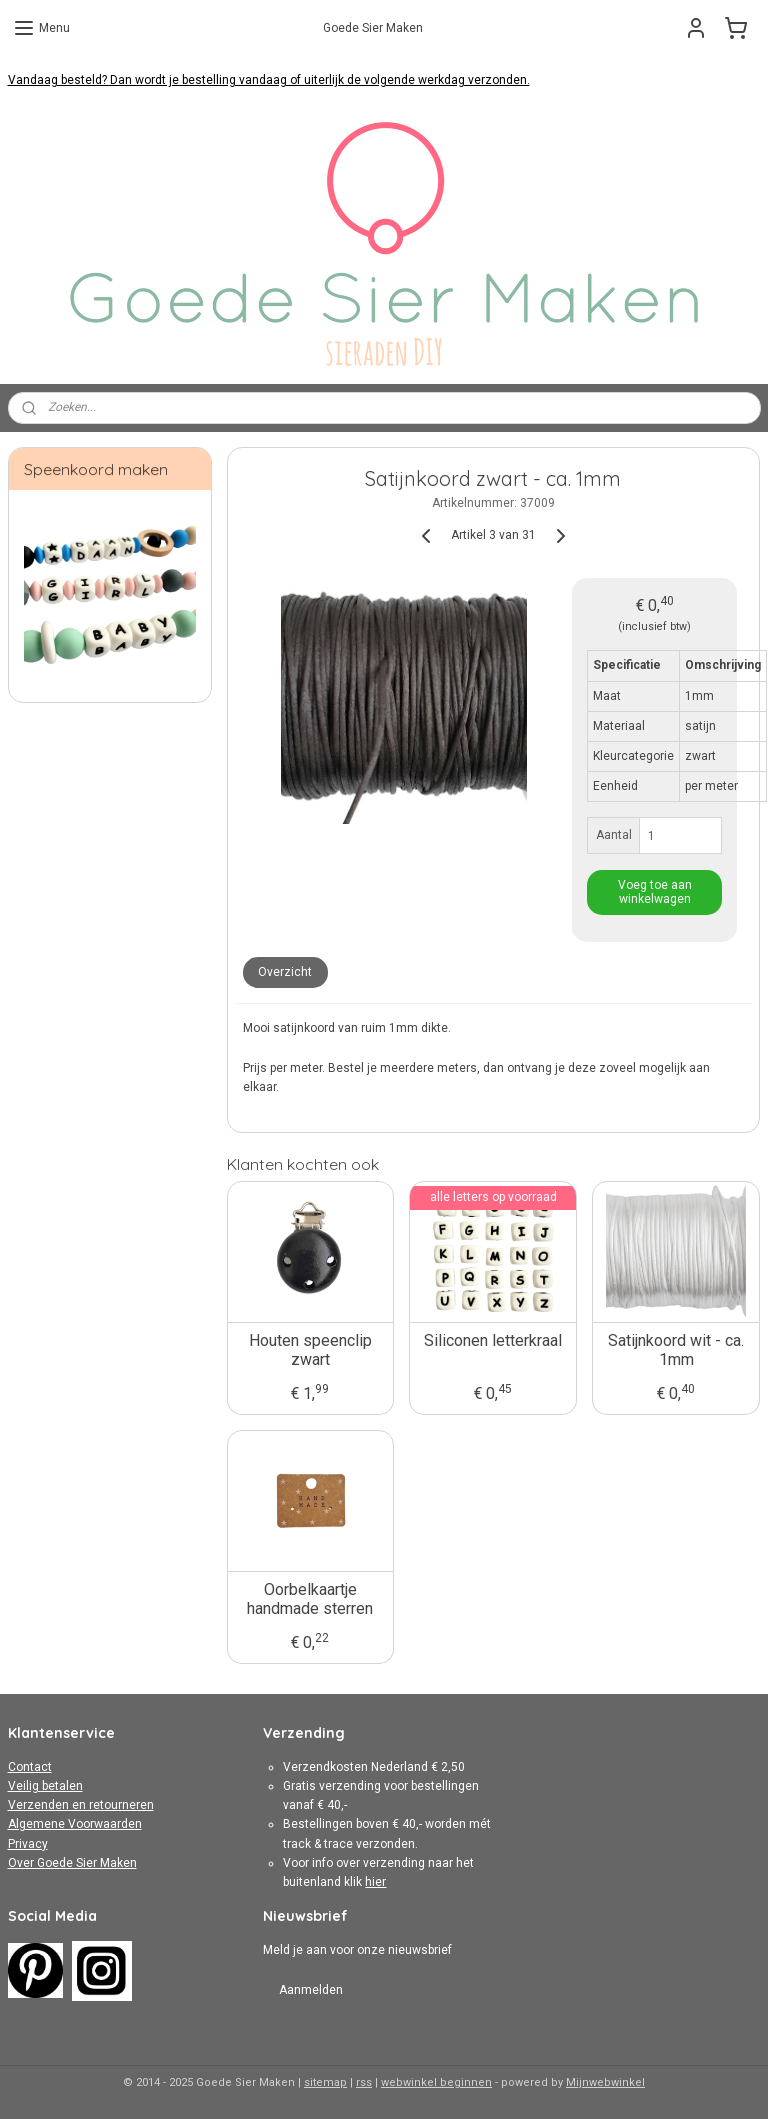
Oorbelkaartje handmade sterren (311, 1599)
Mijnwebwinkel (605, 2082)
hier (375, 1882)
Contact (30, 1767)
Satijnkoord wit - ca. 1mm (677, 1350)
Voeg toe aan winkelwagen (655, 892)
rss (364, 2082)
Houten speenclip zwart (310, 1350)
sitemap (325, 2082)
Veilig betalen (45, 1786)
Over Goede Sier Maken (72, 1863)
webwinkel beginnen (436, 2082)
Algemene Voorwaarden (75, 1824)
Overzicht (286, 972)
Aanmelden (311, 1990)
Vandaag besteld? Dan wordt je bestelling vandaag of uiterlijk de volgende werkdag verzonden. (269, 80)
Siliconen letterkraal (494, 1340)
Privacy (28, 1844)
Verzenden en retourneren (81, 1805)
